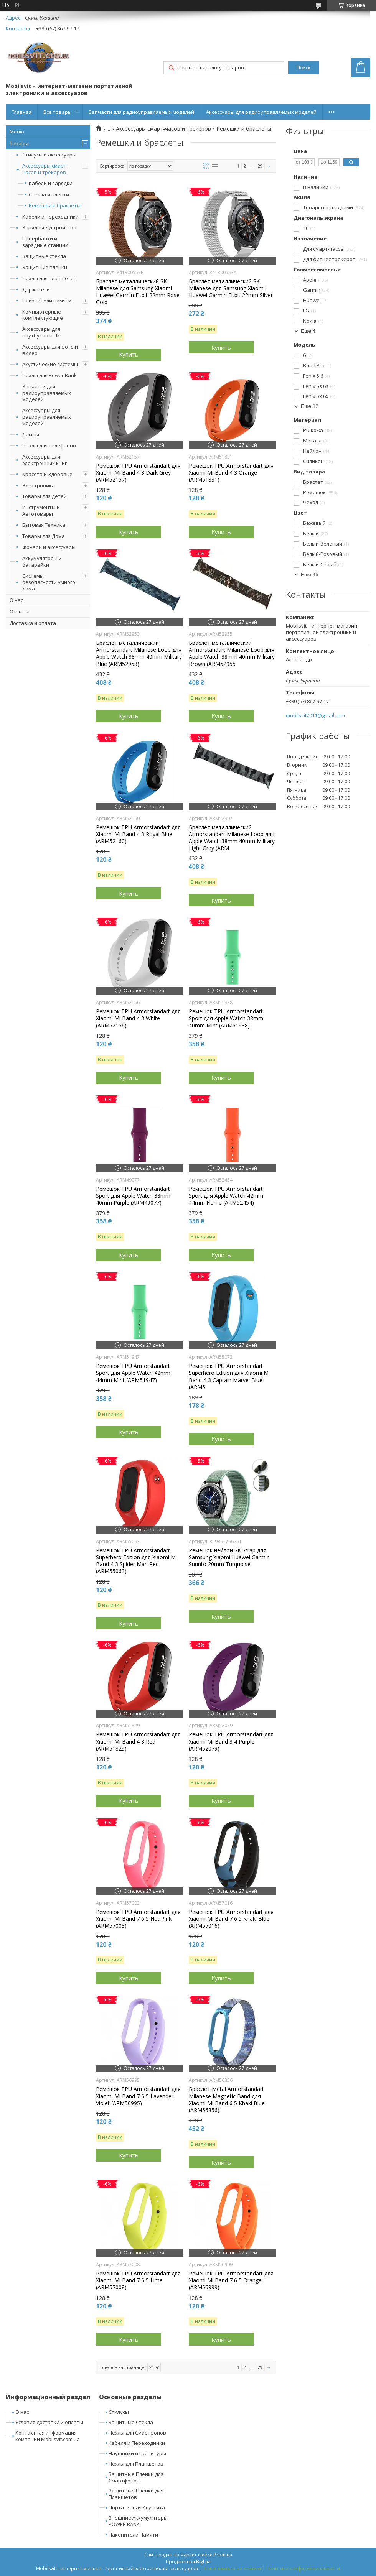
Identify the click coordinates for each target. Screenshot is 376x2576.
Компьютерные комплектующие (42, 315)
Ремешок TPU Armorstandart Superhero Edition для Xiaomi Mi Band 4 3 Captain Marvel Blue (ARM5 (229, 1377)
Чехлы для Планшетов (136, 2463)
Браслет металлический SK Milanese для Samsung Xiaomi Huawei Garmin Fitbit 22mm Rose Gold (138, 292)
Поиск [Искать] (303, 68)
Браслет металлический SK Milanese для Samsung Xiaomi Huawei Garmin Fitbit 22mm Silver (231, 288)
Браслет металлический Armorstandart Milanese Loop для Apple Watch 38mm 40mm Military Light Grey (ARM (232, 838)
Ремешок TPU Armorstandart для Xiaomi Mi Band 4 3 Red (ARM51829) (138, 1741)
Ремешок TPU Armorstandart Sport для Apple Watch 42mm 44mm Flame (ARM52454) (226, 1195)
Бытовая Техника (43, 524)
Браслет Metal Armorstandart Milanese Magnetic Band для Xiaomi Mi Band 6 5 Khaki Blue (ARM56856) (227, 2100)
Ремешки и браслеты (55, 205)
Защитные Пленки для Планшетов (136, 2493)
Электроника (38, 485)
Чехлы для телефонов (49, 445)
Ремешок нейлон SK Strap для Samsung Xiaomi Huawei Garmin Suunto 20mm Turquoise (229, 1557)
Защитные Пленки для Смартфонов (136, 2477)
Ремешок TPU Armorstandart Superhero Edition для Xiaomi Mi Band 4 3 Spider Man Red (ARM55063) (136, 1561)
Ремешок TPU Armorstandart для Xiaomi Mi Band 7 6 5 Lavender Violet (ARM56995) (138, 2096)
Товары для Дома (43, 536)
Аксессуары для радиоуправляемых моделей (261, 111)
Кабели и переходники (50, 216)
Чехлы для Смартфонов (137, 2432)
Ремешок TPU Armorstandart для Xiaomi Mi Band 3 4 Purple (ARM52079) (231, 1741)
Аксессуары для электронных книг (44, 460)
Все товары (57, 111)
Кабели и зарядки (51, 183)
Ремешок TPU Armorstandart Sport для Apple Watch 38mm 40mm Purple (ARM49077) (133, 1195)
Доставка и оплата (33, 623)
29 (260, 166)
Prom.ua (223, 2554)
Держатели (36, 289)
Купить (129, 354)
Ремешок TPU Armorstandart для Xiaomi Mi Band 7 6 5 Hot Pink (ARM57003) (138, 1919)
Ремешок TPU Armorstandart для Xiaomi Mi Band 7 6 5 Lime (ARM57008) (138, 2280)
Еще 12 (309, 406)
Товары (19, 143)
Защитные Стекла (131, 2422)
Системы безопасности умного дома (48, 582)
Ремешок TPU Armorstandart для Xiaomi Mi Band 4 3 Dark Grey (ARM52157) (138, 472)
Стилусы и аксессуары (49, 154)
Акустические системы (50, 364)
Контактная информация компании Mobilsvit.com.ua (47, 2436)
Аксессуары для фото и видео (50, 350)
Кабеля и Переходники (137, 2443)
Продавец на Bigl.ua (188, 2561)
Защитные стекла (44, 256)
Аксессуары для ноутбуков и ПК (41, 332)
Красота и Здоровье (47, 474)
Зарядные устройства (49, 227)
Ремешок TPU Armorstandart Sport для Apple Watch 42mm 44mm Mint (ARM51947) (133, 1373)
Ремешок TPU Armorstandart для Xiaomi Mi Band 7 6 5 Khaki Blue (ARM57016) (231, 1919)
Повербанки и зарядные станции (45, 241)
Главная (21, 111)
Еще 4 (308, 331)
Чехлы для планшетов (49, 278)
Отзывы (20, 611)
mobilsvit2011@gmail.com (315, 715)
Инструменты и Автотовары (41, 510)
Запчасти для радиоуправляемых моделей (141, 111)
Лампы (30, 434)
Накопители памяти (46, 300)
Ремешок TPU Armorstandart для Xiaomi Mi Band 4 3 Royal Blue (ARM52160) (138, 834)
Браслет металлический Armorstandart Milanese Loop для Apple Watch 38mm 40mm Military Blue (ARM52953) (139, 653)
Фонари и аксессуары (49, 547)
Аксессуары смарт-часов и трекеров (45, 169)
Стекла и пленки (49, 194)
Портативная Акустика (137, 2507)
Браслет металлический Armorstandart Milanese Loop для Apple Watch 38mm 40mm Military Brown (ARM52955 (232, 653)
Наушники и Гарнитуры (137, 2453)
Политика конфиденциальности (303, 2568)
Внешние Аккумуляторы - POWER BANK (139, 2521)
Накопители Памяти (133, 2534)
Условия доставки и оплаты (49, 2422)
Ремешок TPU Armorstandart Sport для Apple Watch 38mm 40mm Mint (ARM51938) (226, 1018)
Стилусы (119, 2411)
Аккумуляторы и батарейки (42, 561)
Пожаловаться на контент (232, 2568)
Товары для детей (44, 496)
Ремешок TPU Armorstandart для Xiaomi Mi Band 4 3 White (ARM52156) (138, 1018)
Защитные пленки (44, 267)
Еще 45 (309, 574)
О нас (16, 600)
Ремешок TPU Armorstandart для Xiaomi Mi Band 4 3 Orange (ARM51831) (231, 472)
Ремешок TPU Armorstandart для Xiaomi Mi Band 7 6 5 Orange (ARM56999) (231, 2280)
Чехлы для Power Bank (49, 375)
